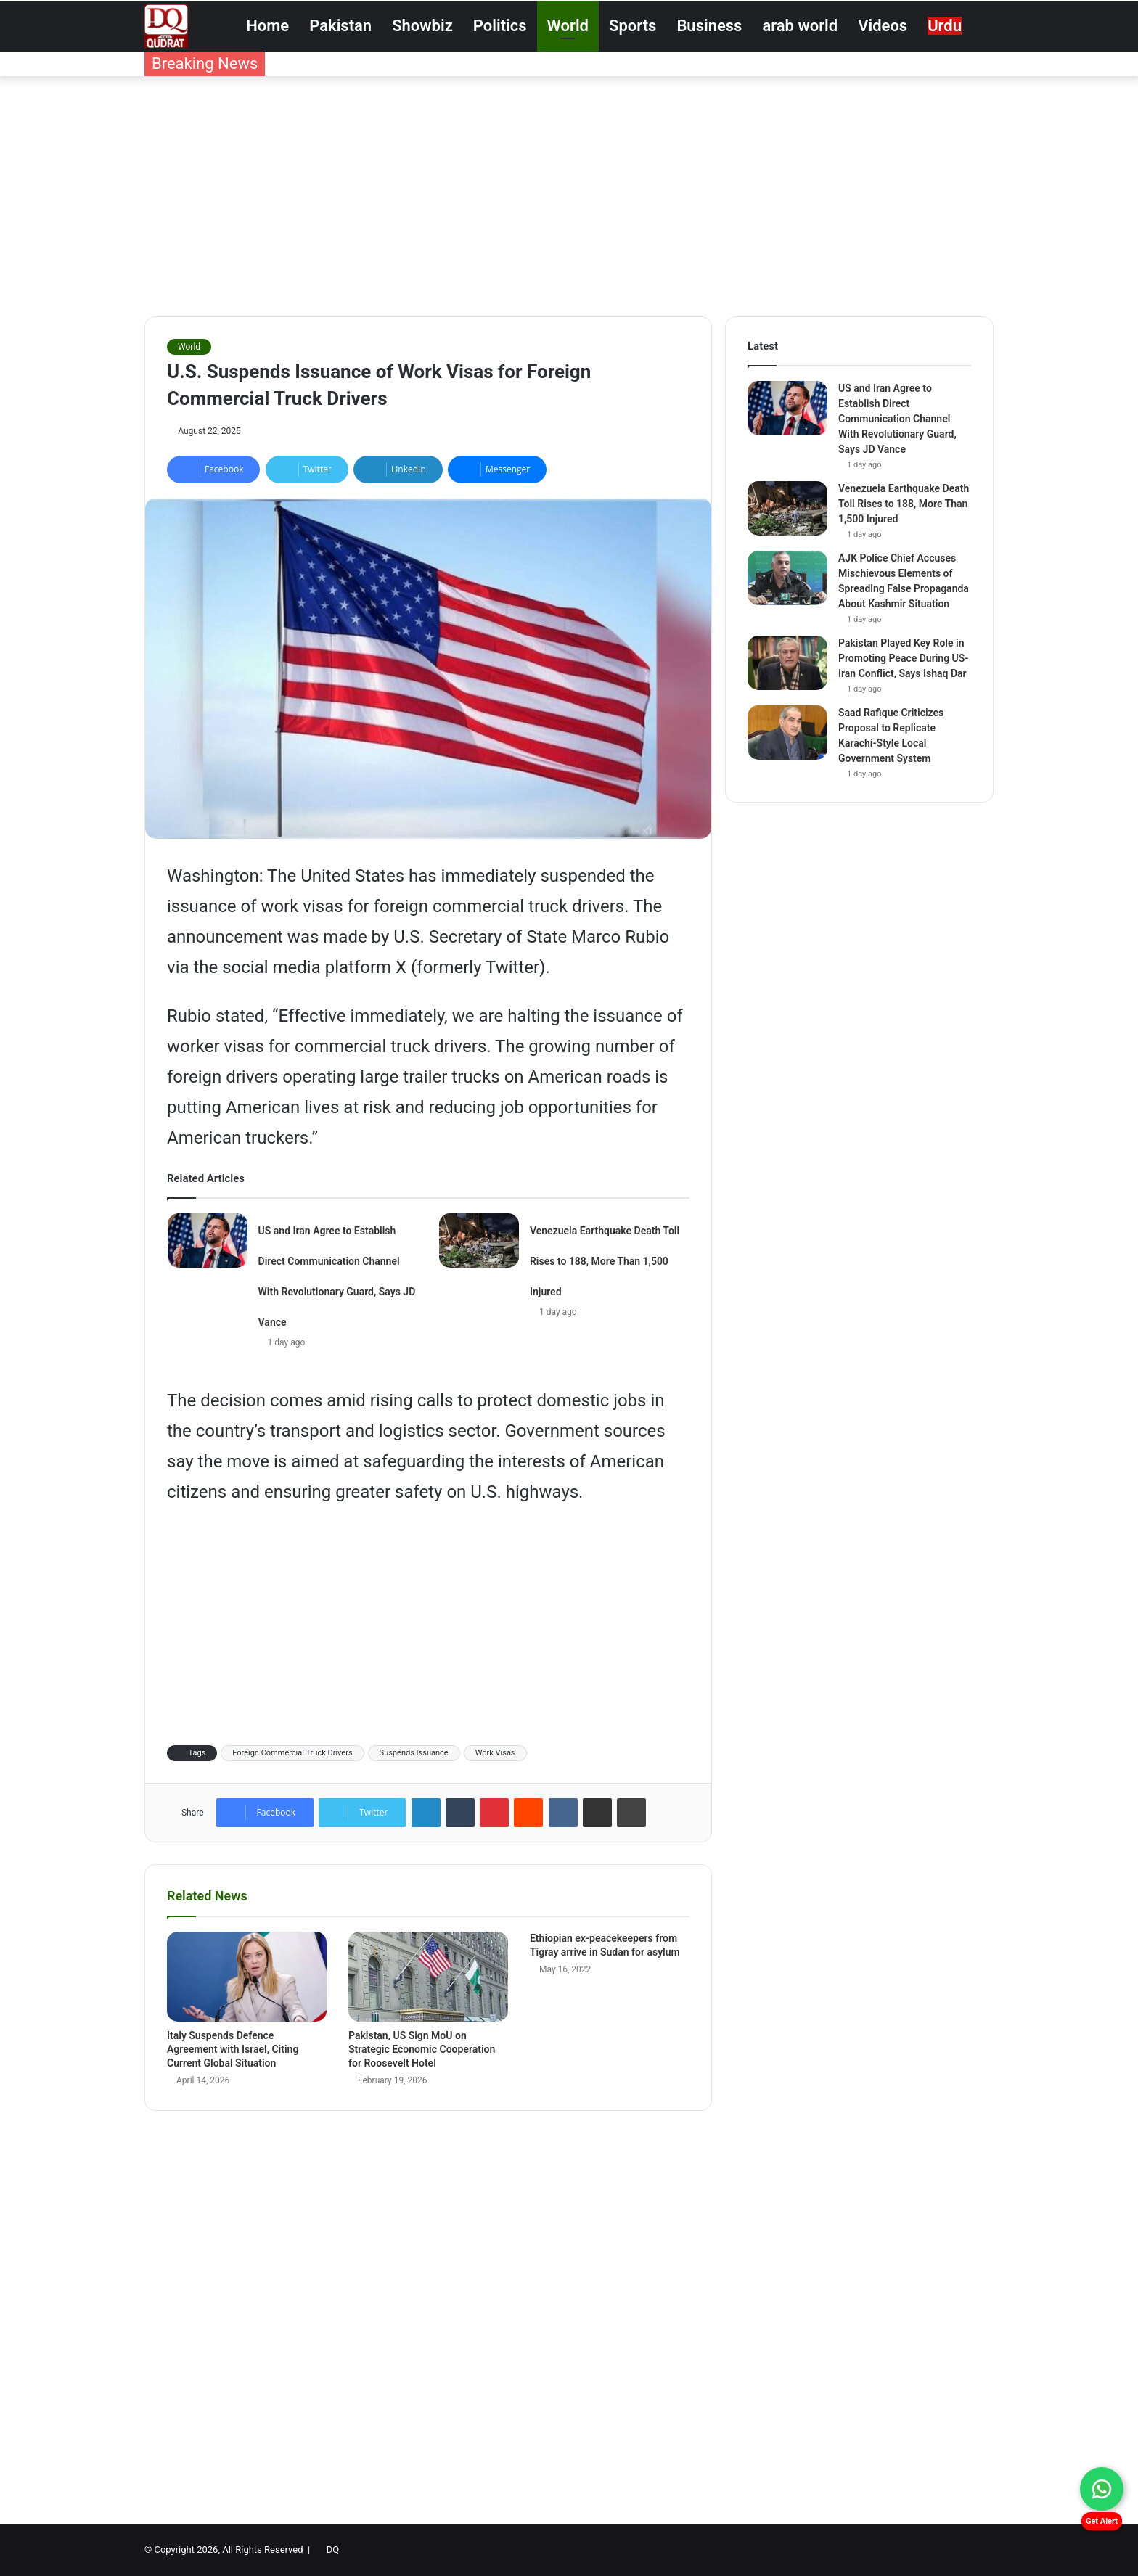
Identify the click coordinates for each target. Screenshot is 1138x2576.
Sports (632, 26)
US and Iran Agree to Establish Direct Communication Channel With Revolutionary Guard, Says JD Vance (897, 418)
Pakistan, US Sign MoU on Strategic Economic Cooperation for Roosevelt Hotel (421, 2049)
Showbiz (422, 26)
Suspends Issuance (414, 1752)
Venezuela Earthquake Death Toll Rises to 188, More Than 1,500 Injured (604, 1261)
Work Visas (495, 1752)
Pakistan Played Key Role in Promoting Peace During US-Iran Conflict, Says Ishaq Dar (903, 658)
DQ (333, 2549)
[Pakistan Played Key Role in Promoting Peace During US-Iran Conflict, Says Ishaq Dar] (787, 663)
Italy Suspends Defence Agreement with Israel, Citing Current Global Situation (232, 2049)
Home (267, 26)
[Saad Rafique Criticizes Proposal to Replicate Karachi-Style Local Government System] (787, 732)
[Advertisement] (569, 193)
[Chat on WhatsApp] (1101, 2489)
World (568, 26)
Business (709, 26)
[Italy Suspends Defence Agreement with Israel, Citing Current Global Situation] (247, 1977)
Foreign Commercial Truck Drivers (292, 1752)
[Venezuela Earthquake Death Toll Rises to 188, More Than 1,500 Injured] (479, 1240)
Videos (882, 26)
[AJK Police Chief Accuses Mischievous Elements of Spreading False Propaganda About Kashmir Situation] (787, 578)
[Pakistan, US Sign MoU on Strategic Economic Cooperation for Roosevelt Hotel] (428, 1977)
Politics (500, 26)
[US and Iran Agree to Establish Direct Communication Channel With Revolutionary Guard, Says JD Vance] (207, 1240)
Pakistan (340, 26)
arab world (800, 26)
